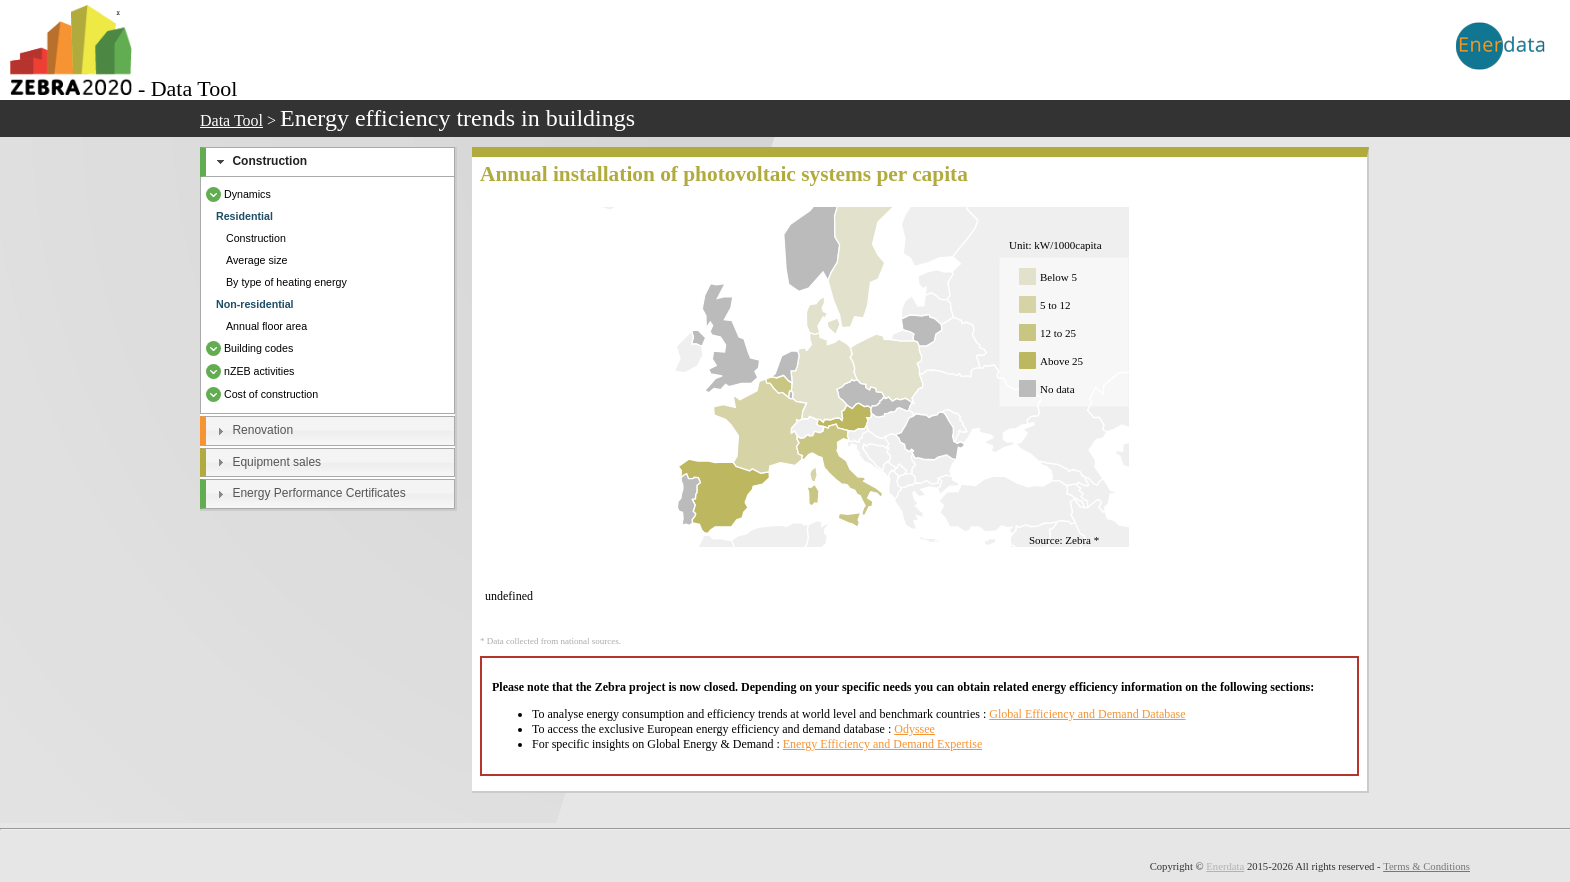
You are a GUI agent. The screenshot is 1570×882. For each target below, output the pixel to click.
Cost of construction (262, 394)
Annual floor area (266, 326)
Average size (256, 260)
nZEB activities (250, 371)
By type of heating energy (286, 282)
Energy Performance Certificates (318, 493)
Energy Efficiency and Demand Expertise (882, 744)
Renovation (262, 430)
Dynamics (238, 194)
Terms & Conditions (1426, 866)
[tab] (327, 162)
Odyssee (914, 729)
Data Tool (231, 120)
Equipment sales (276, 462)
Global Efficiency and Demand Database (1087, 714)
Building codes (249, 348)
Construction (269, 161)
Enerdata (1225, 866)
